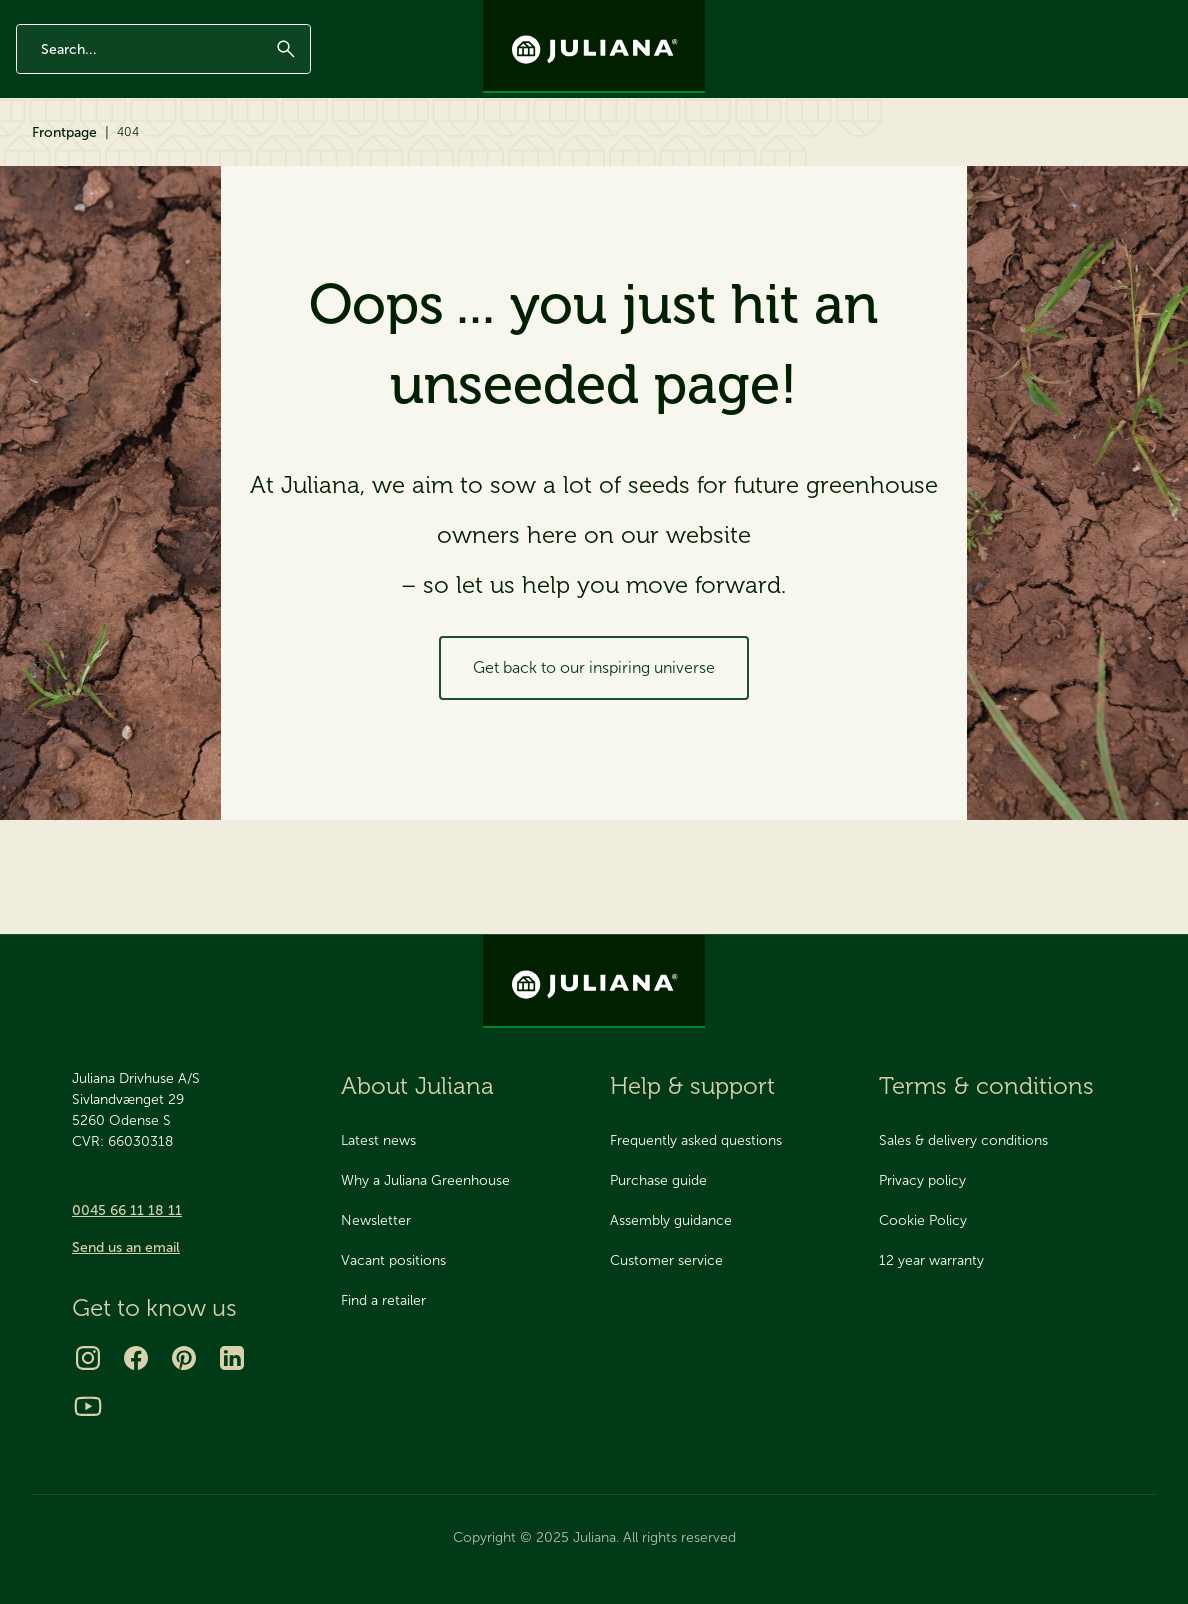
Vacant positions (393, 1260)
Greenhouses (70, 152)
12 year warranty (60, 17)
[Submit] (286, 83)
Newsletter (934, 17)
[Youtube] (88, 1406)
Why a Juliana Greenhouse (425, 1180)
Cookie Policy (923, 1220)
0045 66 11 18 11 (127, 1210)
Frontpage (64, 222)
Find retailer (1134, 152)
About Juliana (891, 152)
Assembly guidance (671, 1220)
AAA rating (260, 17)
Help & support (1016, 152)
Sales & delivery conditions (963, 1140)
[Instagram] (88, 1358)
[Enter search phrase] (163, 83)
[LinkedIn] (232, 1358)
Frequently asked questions (696, 1140)
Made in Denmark (169, 17)
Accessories (207, 152)
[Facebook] (136, 1358)
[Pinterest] (184, 1358)
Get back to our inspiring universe (594, 757)
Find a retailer (383, 1300)
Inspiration (322, 152)
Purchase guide (658, 1180)
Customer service (666, 1260)
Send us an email (126, 1247)
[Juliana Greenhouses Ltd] (594, 46)
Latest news (378, 1140)
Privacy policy (922, 1180)
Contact (1010, 17)
